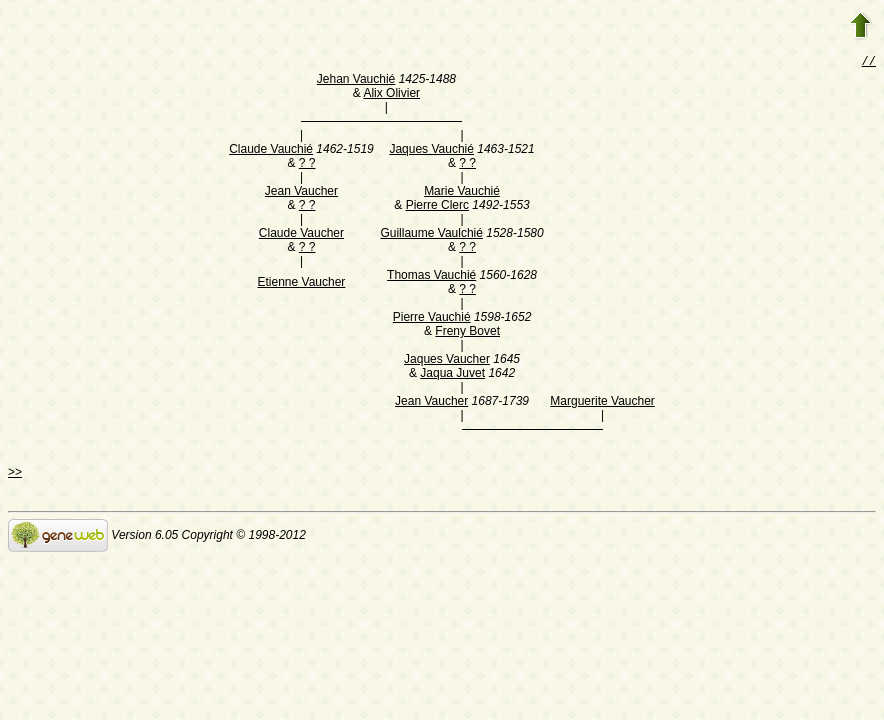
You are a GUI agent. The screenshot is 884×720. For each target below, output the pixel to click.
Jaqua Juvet (452, 375)
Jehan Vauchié (356, 81)
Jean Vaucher (301, 193)
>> (15, 474)
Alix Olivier (391, 95)
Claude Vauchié (271, 151)
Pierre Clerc (437, 207)
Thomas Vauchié (431, 277)
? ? (307, 165)
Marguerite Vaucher (602, 403)
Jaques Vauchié (431, 151)
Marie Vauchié (462, 193)
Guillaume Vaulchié (431, 235)
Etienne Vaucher (302, 284)
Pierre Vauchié (432, 319)
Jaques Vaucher (447, 361)
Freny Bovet (467, 333)
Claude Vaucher (301, 235)
